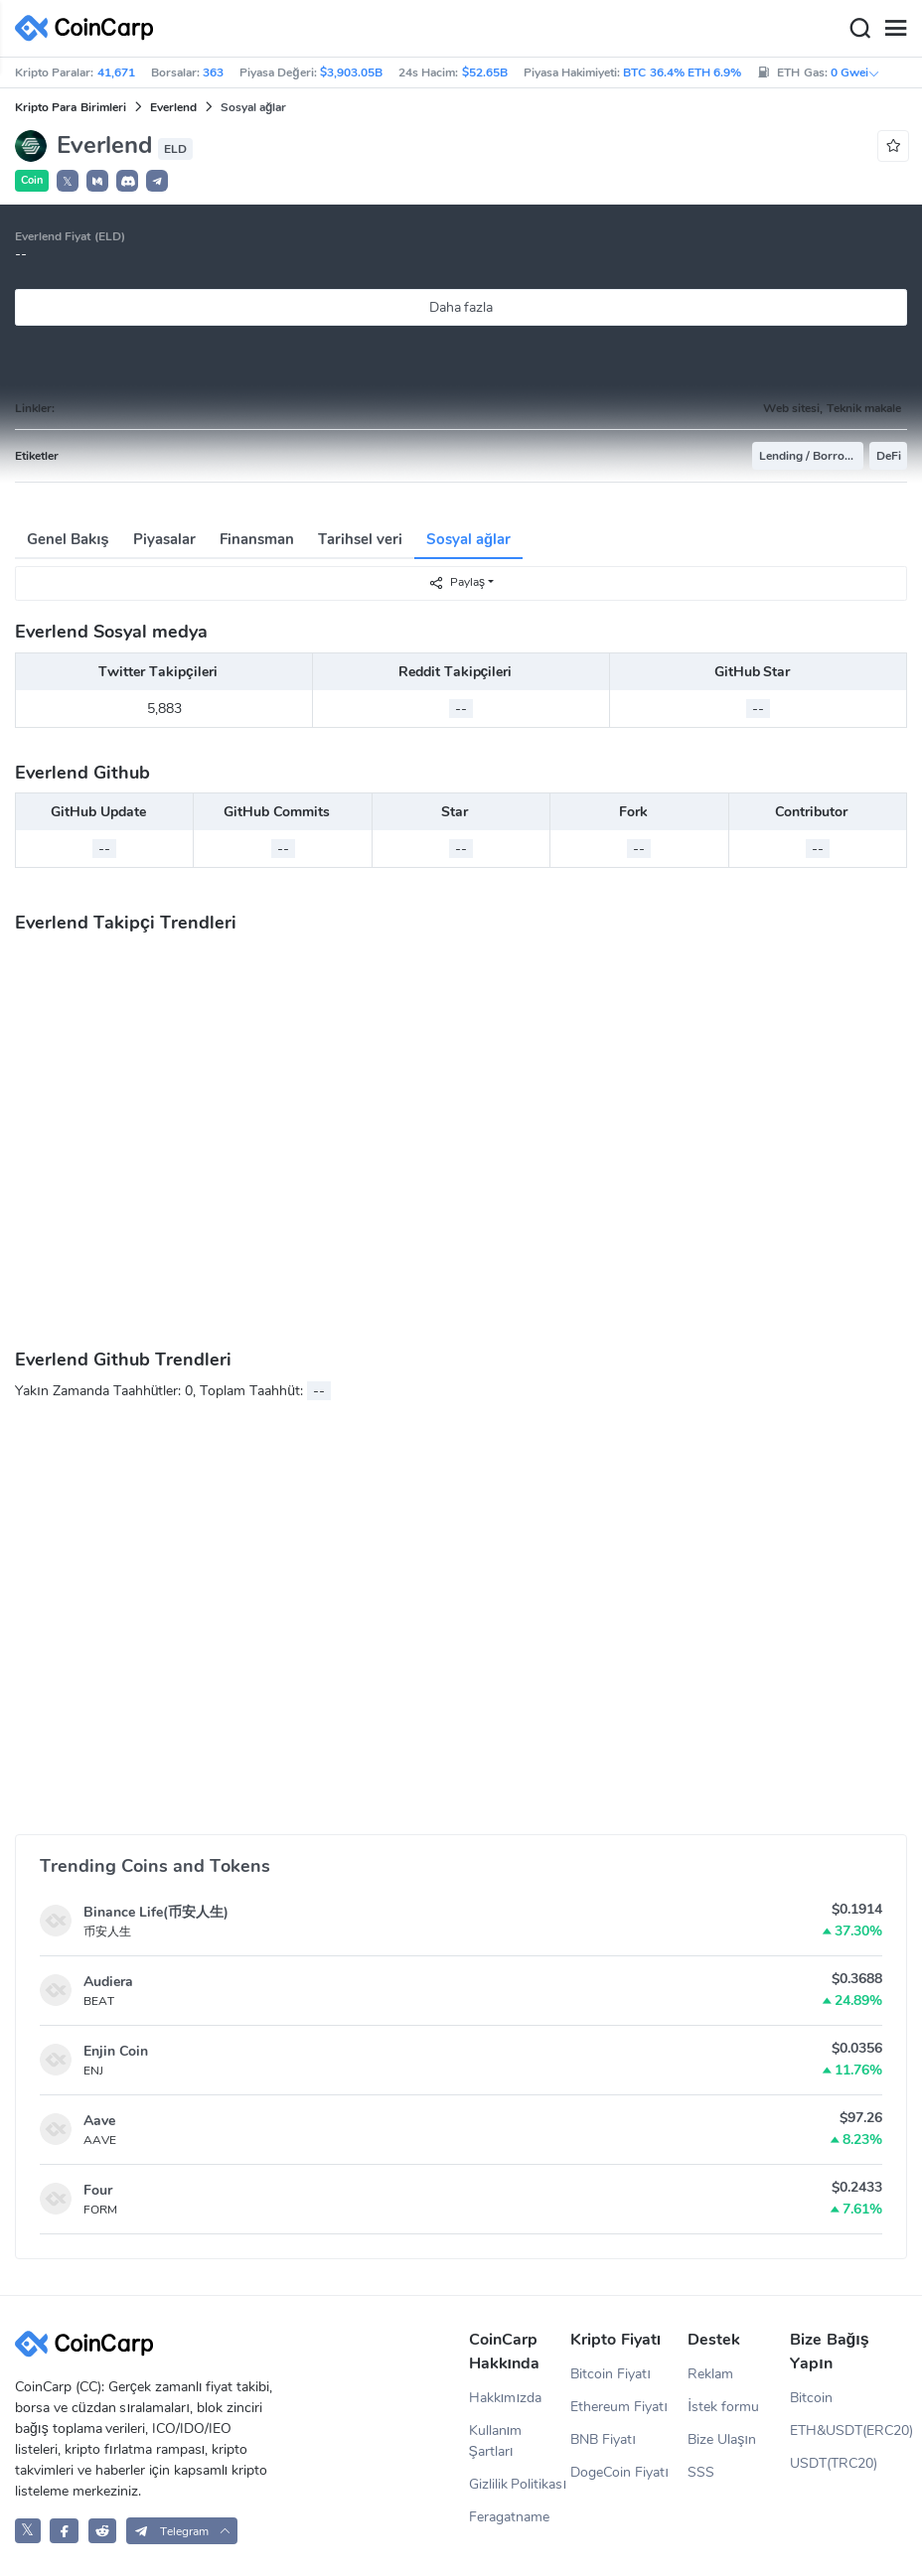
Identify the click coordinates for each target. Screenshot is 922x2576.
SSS (701, 2472)
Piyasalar (164, 539)
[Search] (859, 29)
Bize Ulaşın (722, 2439)
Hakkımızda (505, 2397)
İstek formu (723, 2406)
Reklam (710, 2373)
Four (97, 2190)
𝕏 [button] (68, 182)
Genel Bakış (68, 539)
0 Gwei (855, 72)
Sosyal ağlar (468, 539)
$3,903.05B (351, 72)
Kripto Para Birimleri (70, 107)
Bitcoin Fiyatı (610, 2373)
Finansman (257, 539)
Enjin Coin (115, 2051)
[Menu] (895, 29)
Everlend (173, 107)
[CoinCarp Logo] (89, 28)
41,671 (116, 72)
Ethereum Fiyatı (619, 2406)
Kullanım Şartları (496, 2441)
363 (213, 72)
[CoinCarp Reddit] (102, 2530)
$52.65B (485, 72)
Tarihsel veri (360, 539)
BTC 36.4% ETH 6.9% (682, 72)
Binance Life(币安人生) (156, 1912)
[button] (97, 181)
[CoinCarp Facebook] (64, 2530)
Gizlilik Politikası (518, 2484)
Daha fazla (461, 307)
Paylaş (456, 582)
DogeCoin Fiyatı (619, 2472)
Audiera (108, 1981)
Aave (99, 2120)
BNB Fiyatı (603, 2439)
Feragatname (509, 2516)
